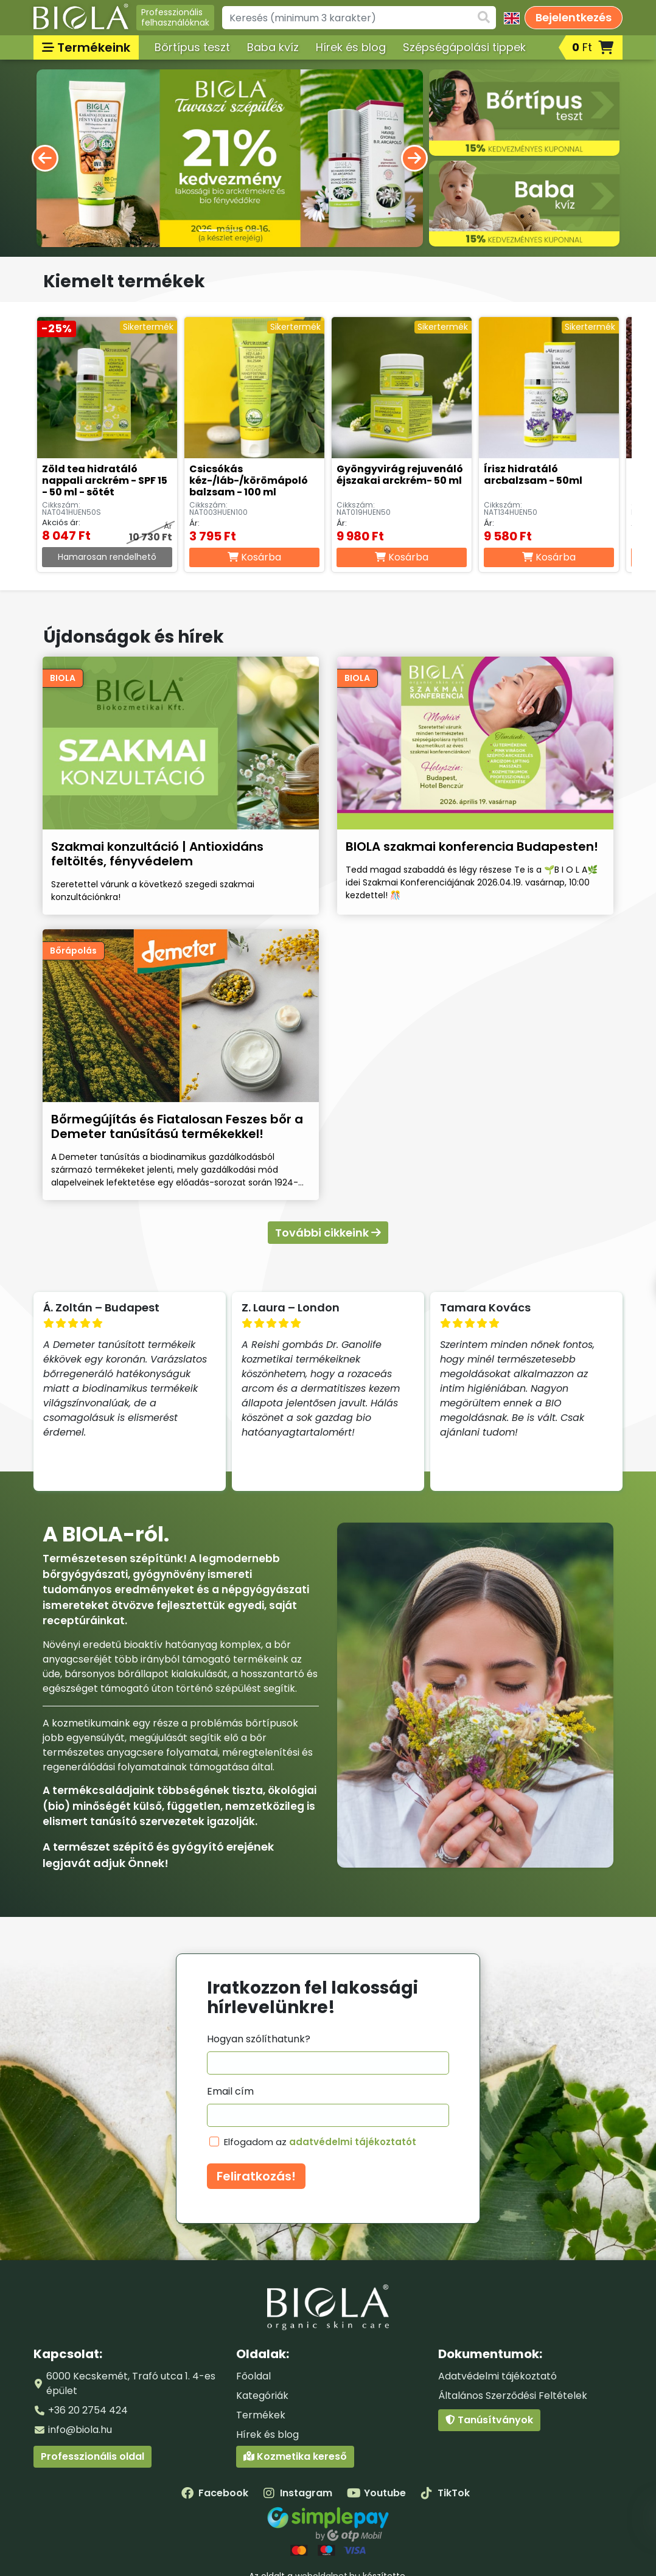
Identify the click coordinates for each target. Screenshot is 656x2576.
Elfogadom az (320, 2142)
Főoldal (253, 2376)
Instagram (297, 2493)
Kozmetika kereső (295, 2456)
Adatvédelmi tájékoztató (497, 2376)
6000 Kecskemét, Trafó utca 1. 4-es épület (130, 2383)
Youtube (376, 2493)
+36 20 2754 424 (88, 2410)
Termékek (260, 2415)
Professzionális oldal (92, 2456)
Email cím (230, 2091)
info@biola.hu (80, 2430)
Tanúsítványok (489, 2420)
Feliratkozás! (256, 2176)
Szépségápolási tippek (464, 47)
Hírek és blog (351, 47)
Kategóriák (262, 2396)
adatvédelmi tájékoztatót (352, 2141)
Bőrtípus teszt (192, 47)
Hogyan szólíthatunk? (258, 2039)
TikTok (445, 2493)
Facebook (214, 2493)
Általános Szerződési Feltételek (512, 2396)
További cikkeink (328, 1232)
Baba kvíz (273, 47)
